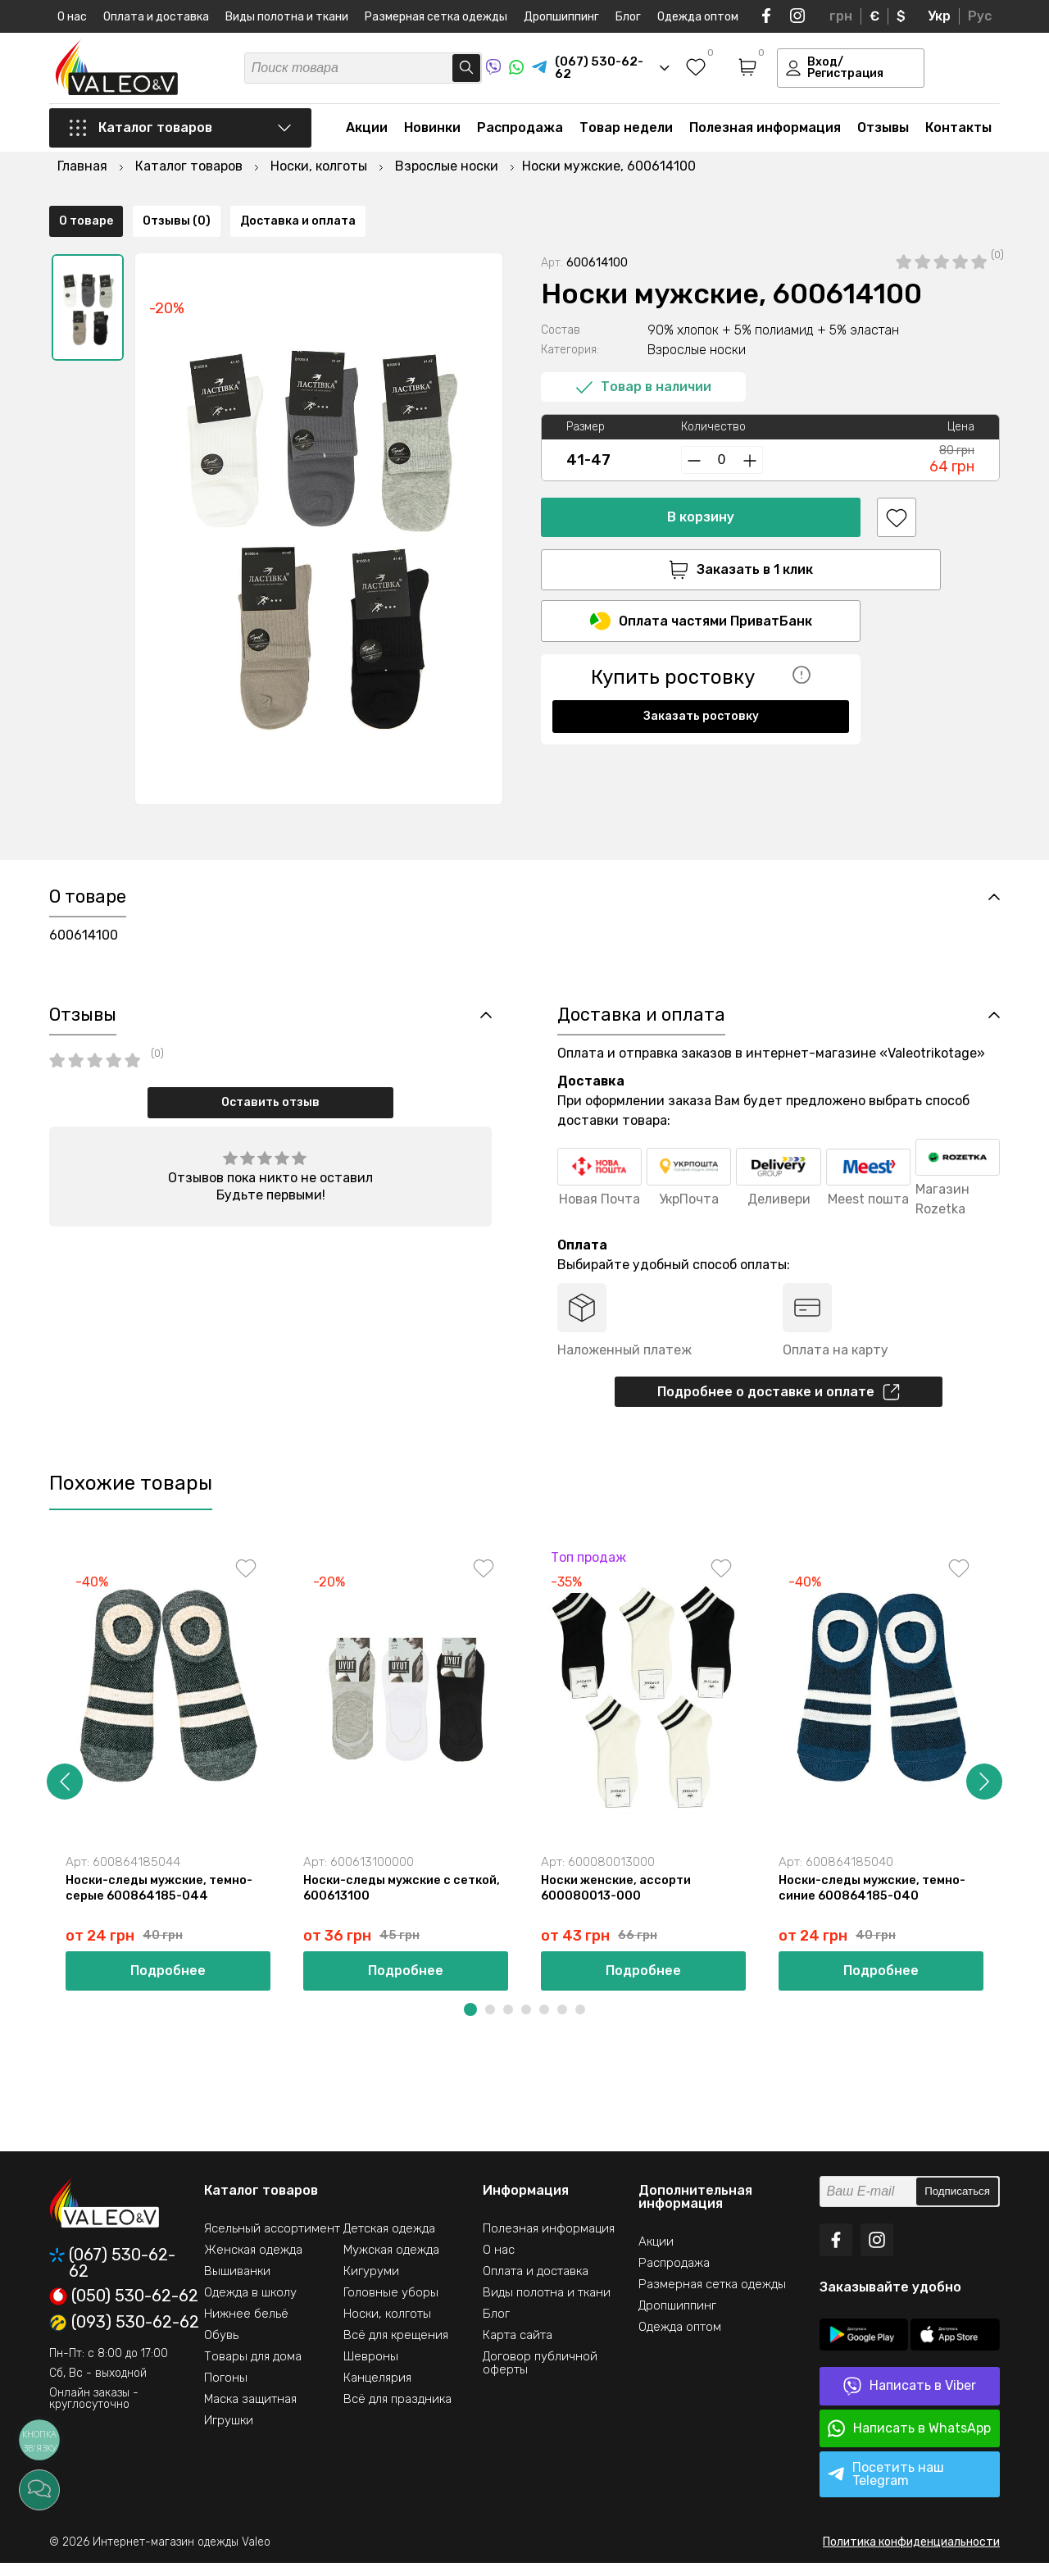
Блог (628, 17)
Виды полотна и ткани (286, 17)
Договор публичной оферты (540, 2376)
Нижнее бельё (246, 2326)
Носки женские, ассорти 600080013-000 (617, 1900)
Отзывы (883, 132)
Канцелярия (377, 2390)
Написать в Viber (909, 2399)
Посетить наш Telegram (886, 2487)
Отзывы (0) (177, 824)
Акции (367, 132)
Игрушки (228, 2433)
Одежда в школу (250, 2305)
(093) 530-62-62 (124, 2336)
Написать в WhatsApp (909, 2442)
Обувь (221, 2348)
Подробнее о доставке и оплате (778, 1401)
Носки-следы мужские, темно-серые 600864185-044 (162, 1900)
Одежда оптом (697, 17)
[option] (88, 265)
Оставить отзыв (270, 1110)
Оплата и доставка (156, 17)
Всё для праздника (397, 2412)
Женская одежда (253, 2262)
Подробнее (168, 1983)
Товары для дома (253, 2369)
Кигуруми (371, 2284)
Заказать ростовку (701, 676)
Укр (939, 16)
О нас (72, 17)
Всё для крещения (395, 2348)
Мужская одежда (391, 2262)
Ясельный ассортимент (272, 2241)
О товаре (86, 824)
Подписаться (957, 2205)
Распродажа (520, 132)
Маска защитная (250, 2412)
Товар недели (626, 132)
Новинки (432, 132)
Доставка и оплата (298, 824)
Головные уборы (390, 2305)
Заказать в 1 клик (701, 527)
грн (840, 16)
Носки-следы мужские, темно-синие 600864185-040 (875, 1900)
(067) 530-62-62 (112, 2276)
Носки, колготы (387, 2326)
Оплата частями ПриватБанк (701, 581)
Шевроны (370, 2369)
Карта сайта (517, 2348)
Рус (980, 16)
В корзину (700, 474)
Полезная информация (765, 132)
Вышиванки (237, 2284)
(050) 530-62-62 (123, 2310)
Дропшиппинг (561, 17)
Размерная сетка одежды (436, 17)
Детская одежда (389, 2241)
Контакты (958, 132)
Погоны (225, 2390)
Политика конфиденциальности (911, 2555)
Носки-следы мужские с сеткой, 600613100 (404, 1900)
